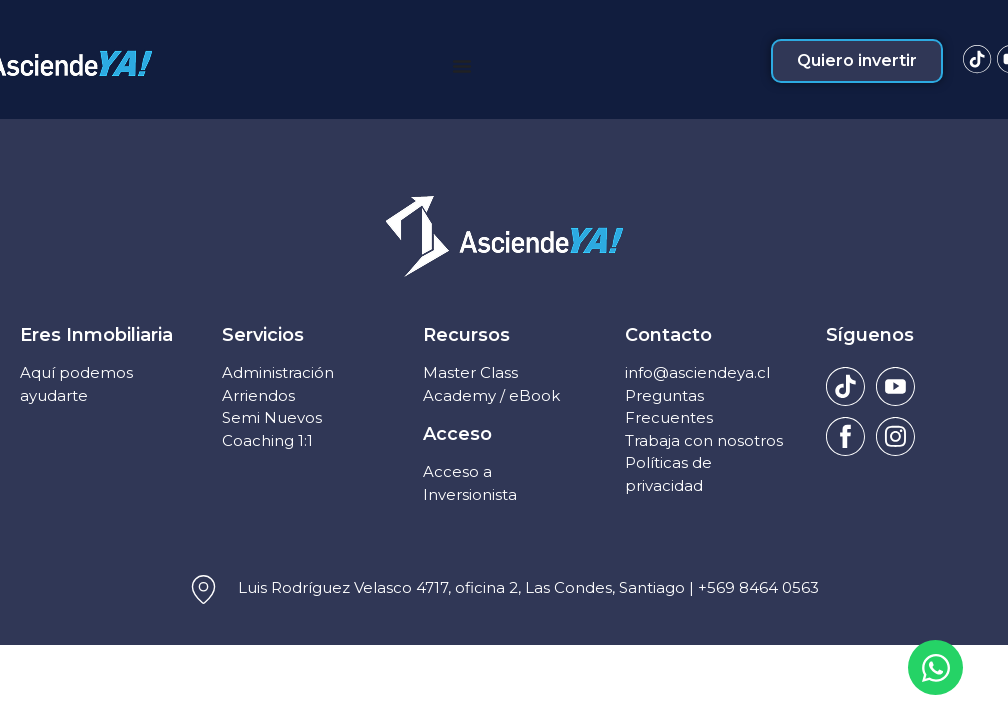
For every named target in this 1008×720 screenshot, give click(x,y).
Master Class (470, 372)
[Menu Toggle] (462, 66)
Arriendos (258, 395)
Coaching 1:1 (267, 440)
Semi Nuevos (272, 417)
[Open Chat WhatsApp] (935, 667)
